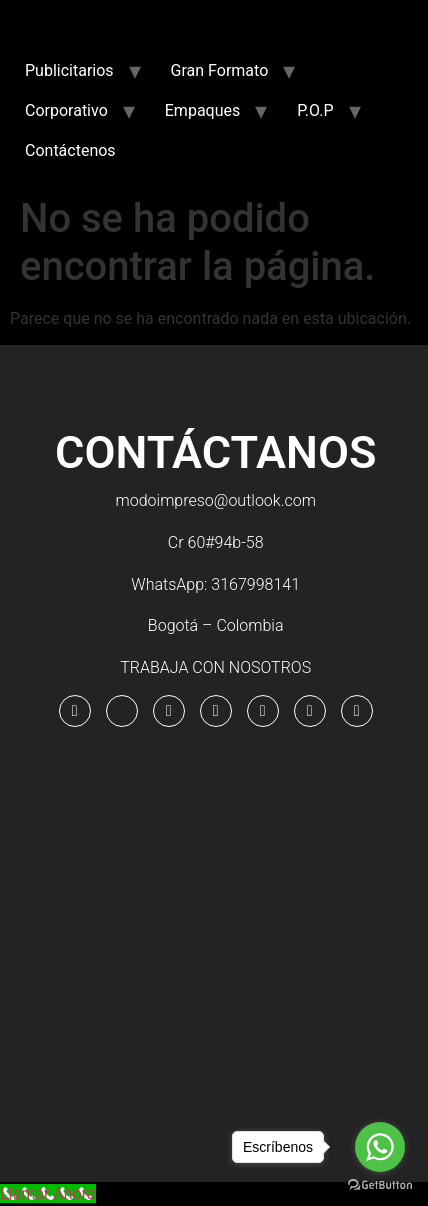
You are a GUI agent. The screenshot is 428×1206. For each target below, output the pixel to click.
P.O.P (315, 110)
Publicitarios (69, 70)
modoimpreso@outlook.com (216, 500)
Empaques (202, 110)
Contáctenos (70, 150)
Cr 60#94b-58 (216, 542)
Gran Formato (220, 70)
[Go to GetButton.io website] (380, 1185)
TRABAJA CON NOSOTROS (215, 667)
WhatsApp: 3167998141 (215, 584)
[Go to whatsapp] (380, 1147)
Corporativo (66, 110)
